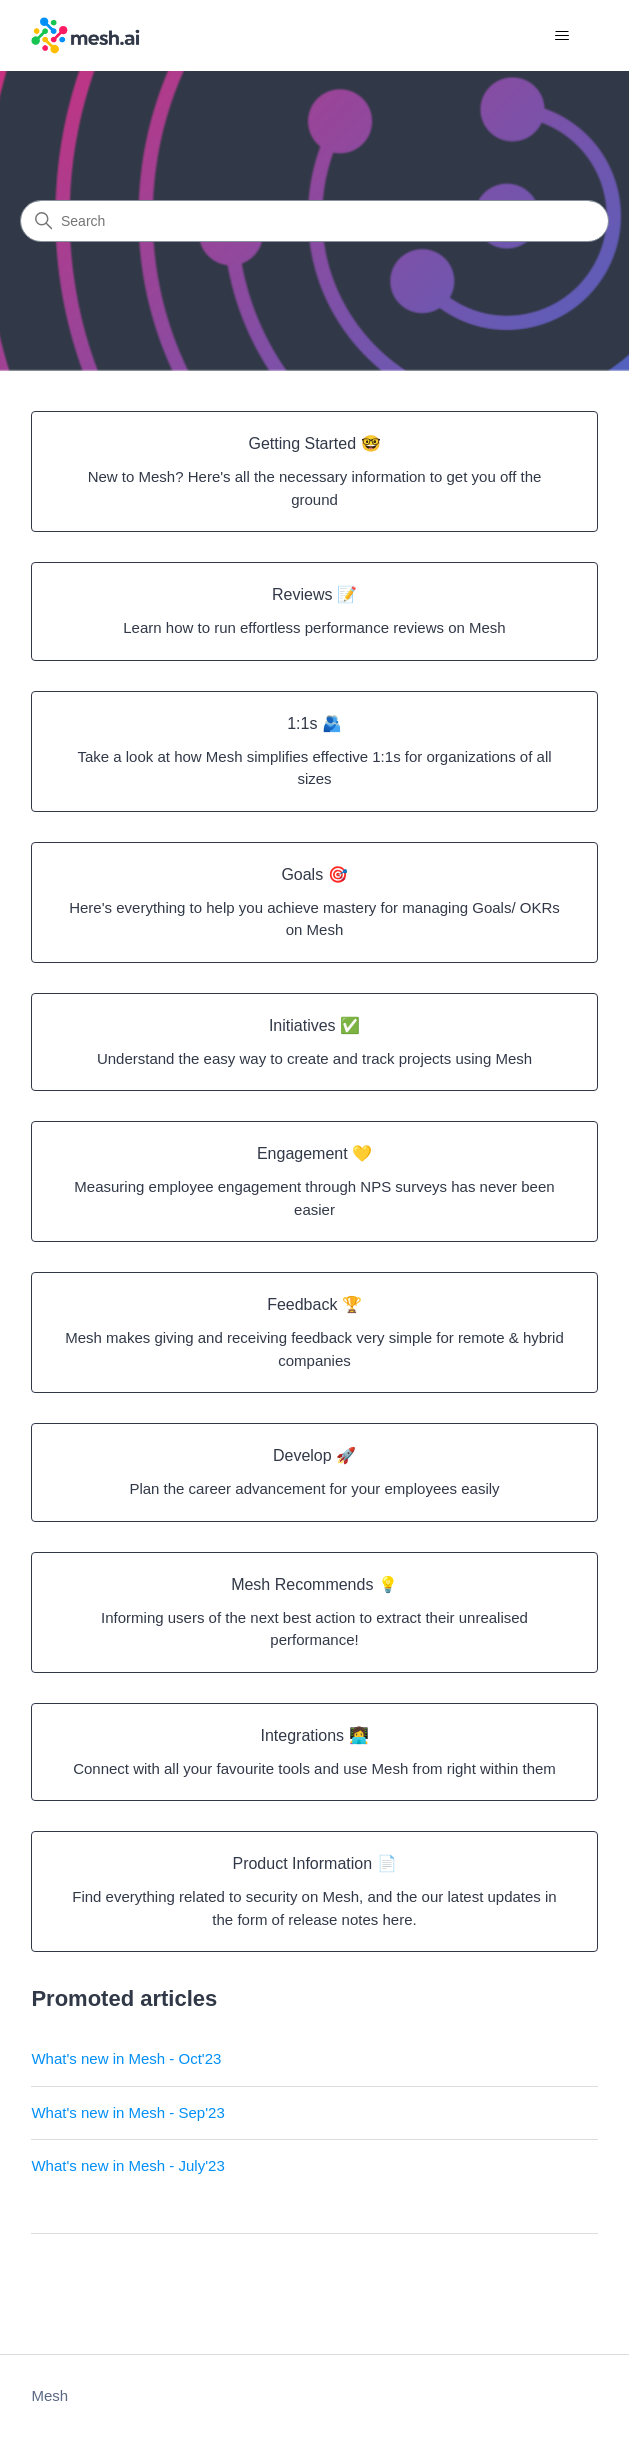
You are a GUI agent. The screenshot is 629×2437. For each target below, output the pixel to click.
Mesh (49, 2395)
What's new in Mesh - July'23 (127, 2165)
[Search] (314, 221)
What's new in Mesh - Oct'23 (126, 2058)
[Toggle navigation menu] (562, 36)
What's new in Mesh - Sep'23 (127, 2112)
